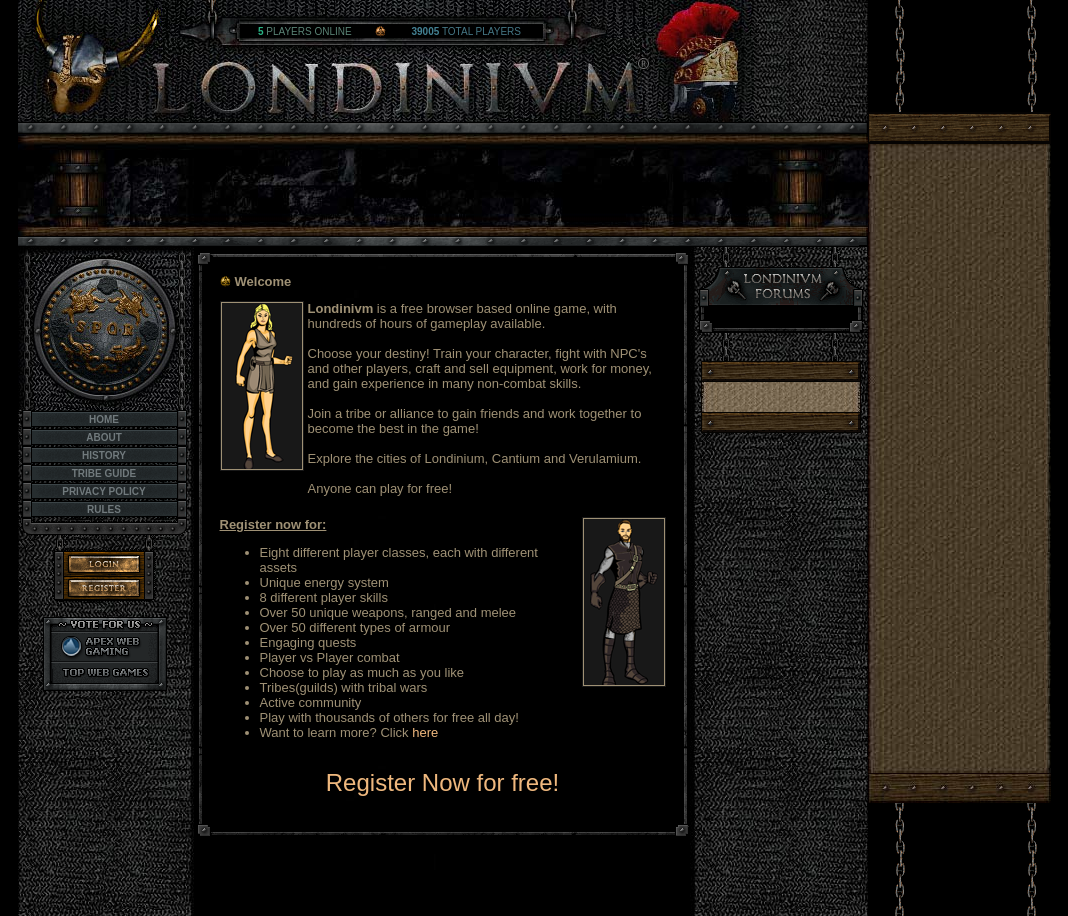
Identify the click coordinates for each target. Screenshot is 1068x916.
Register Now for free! (442, 782)
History (104, 455)
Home (104, 419)
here (425, 732)
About (104, 437)
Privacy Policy (104, 491)
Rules (104, 509)
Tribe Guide (104, 473)
